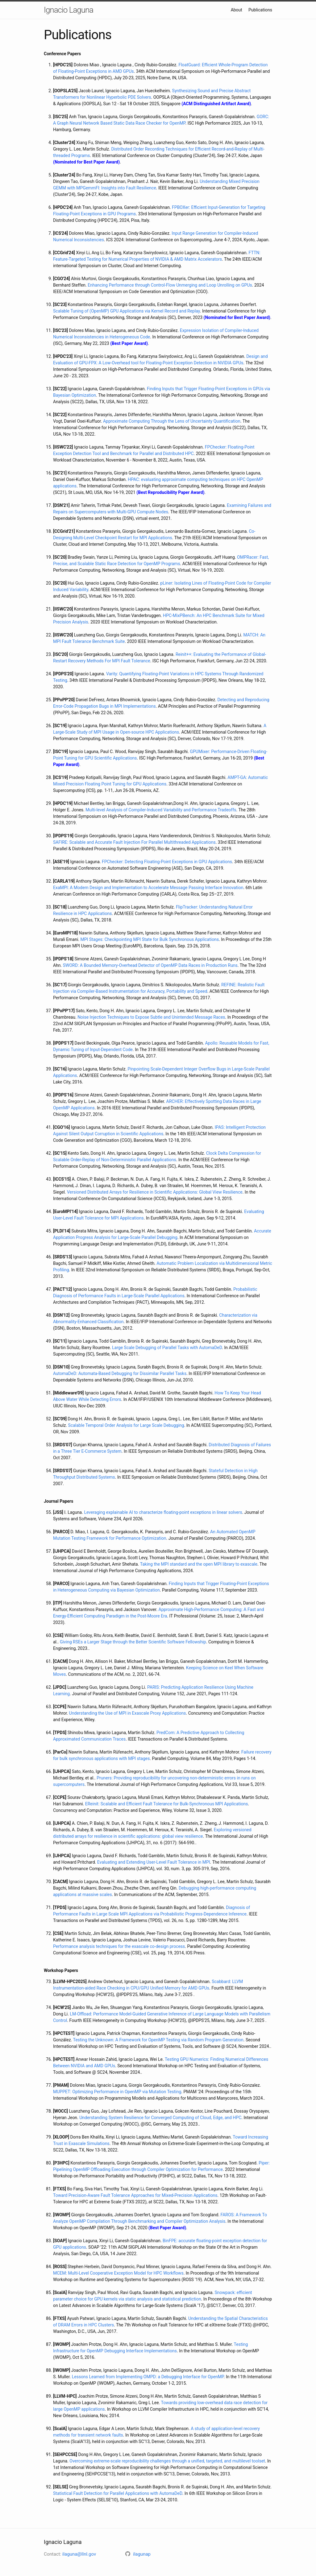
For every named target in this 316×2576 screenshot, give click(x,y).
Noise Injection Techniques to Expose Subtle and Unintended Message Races (151, 1017)
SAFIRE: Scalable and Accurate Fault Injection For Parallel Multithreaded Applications (134, 842)
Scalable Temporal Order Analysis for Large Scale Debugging (126, 1425)
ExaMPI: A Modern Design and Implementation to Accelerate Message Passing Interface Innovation (148, 887)
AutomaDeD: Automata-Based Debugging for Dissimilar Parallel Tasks (119, 1373)
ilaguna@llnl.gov (79, 2554)
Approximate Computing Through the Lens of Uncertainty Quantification (171, 421)
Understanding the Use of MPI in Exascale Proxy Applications (127, 1713)
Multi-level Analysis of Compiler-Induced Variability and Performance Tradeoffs (160, 809)
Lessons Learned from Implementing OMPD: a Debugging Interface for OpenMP (148, 2376)
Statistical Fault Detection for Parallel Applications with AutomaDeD (117, 2493)
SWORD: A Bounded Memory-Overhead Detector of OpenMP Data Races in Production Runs (150, 965)
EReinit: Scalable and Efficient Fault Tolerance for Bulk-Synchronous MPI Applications (166, 1803)
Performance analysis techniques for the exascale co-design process (119, 1946)
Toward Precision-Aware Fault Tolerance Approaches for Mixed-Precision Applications (135, 2195)
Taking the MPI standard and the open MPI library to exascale (198, 1564)
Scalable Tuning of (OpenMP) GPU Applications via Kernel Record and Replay (126, 311)
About (236, 9)
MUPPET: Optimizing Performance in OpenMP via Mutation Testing (117, 2091)
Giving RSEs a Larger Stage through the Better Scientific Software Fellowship (133, 1641)
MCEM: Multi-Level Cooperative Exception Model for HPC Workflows (118, 2273)
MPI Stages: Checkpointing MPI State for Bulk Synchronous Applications (149, 939)
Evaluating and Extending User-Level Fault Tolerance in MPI (153, 1862)
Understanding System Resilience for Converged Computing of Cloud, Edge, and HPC (160, 2117)
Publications (260, 9)
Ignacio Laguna (68, 9)
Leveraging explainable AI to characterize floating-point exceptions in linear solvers (163, 1512)
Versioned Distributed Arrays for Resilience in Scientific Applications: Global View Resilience (155, 1192)
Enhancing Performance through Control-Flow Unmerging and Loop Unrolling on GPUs (170, 285)
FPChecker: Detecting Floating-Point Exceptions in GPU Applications (167, 861)
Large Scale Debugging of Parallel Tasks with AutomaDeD (167, 1347)
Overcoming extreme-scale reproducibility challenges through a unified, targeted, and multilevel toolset (167, 2460)
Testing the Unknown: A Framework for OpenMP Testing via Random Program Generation (158, 2039)
